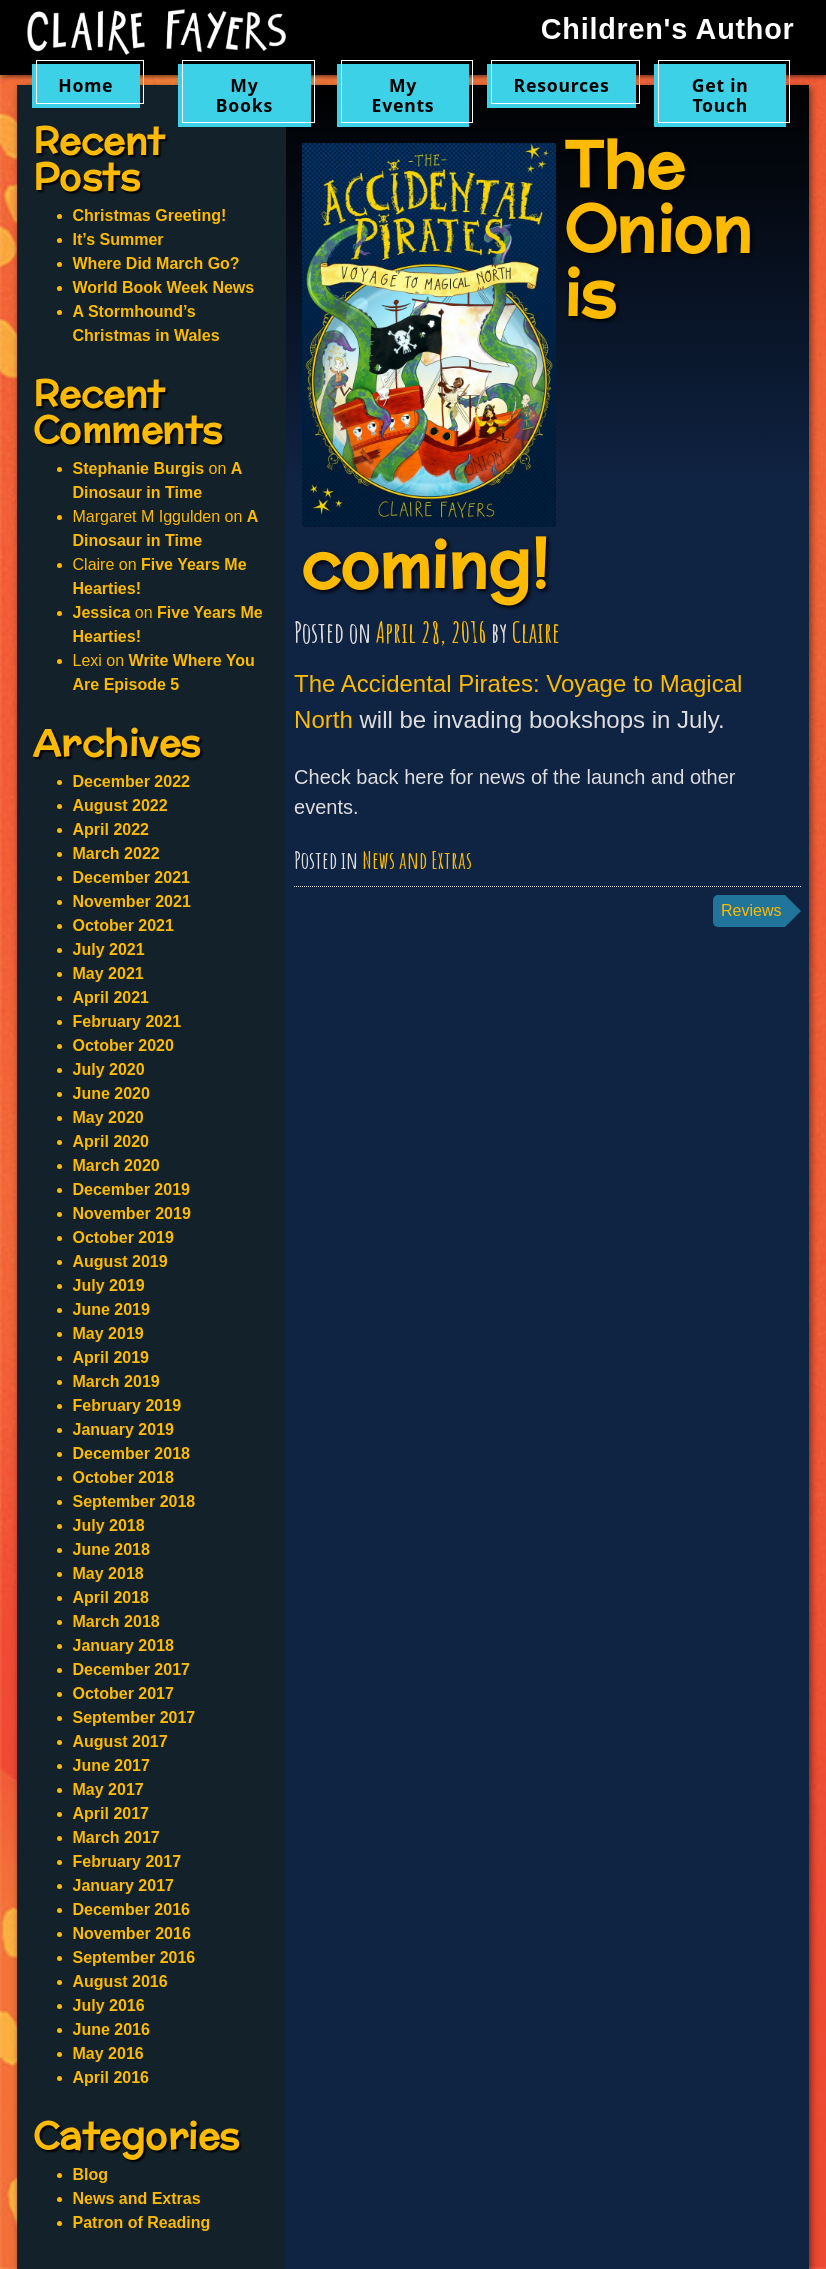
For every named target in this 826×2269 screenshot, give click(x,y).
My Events (403, 94)
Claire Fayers (157, 32)
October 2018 (123, 1477)
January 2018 (123, 1645)
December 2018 (131, 1453)
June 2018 (111, 1549)
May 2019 (108, 1333)
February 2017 (127, 1861)
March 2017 (116, 1837)
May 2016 (108, 2053)
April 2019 (111, 1357)
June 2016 (111, 2029)
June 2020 (111, 1093)
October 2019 (123, 1237)
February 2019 (127, 1405)
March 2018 (116, 1621)
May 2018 (108, 1573)
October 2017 (123, 1693)
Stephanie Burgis (139, 468)
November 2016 (132, 1933)
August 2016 (120, 1981)
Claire (536, 632)
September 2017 (134, 1717)
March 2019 (116, 1381)
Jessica (102, 612)
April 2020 (111, 1141)
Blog (91, 2174)
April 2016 (111, 2077)
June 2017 (111, 1765)
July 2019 (109, 1285)
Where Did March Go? (156, 263)
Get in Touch (720, 94)
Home (85, 85)
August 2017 (120, 1741)
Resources (562, 85)
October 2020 (123, 1045)
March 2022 (116, 853)
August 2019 (120, 1261)
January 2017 (123, 1885)
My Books (244, 94)
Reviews (751, 910)
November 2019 (132, 1213)
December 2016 (131, 1909)
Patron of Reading (142, 2222)
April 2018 (111, 1597)
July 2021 (109, 949)
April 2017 (111, 1813)
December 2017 (131, 1669)
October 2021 (123, 925)
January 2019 (123, 1429)
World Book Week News (164, 287)
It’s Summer (118, 239)
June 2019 (111, 1309)
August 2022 (120, 805)
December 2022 (131, 781)
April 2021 (111, 997)
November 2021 (132, 901)
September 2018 (134, 1501)
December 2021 (131, 877)
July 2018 (109, 1525)
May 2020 (108, 1117)
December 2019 (131, 1189)
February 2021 (127, 1021)
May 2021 (108, 973)
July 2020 (109, 1069)
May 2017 (108, 1789)
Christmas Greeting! (150, 215)
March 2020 (116, 1165)
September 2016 (134, 1957)
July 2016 (109, 2005)
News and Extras (417, 860)
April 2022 (111, 829)
